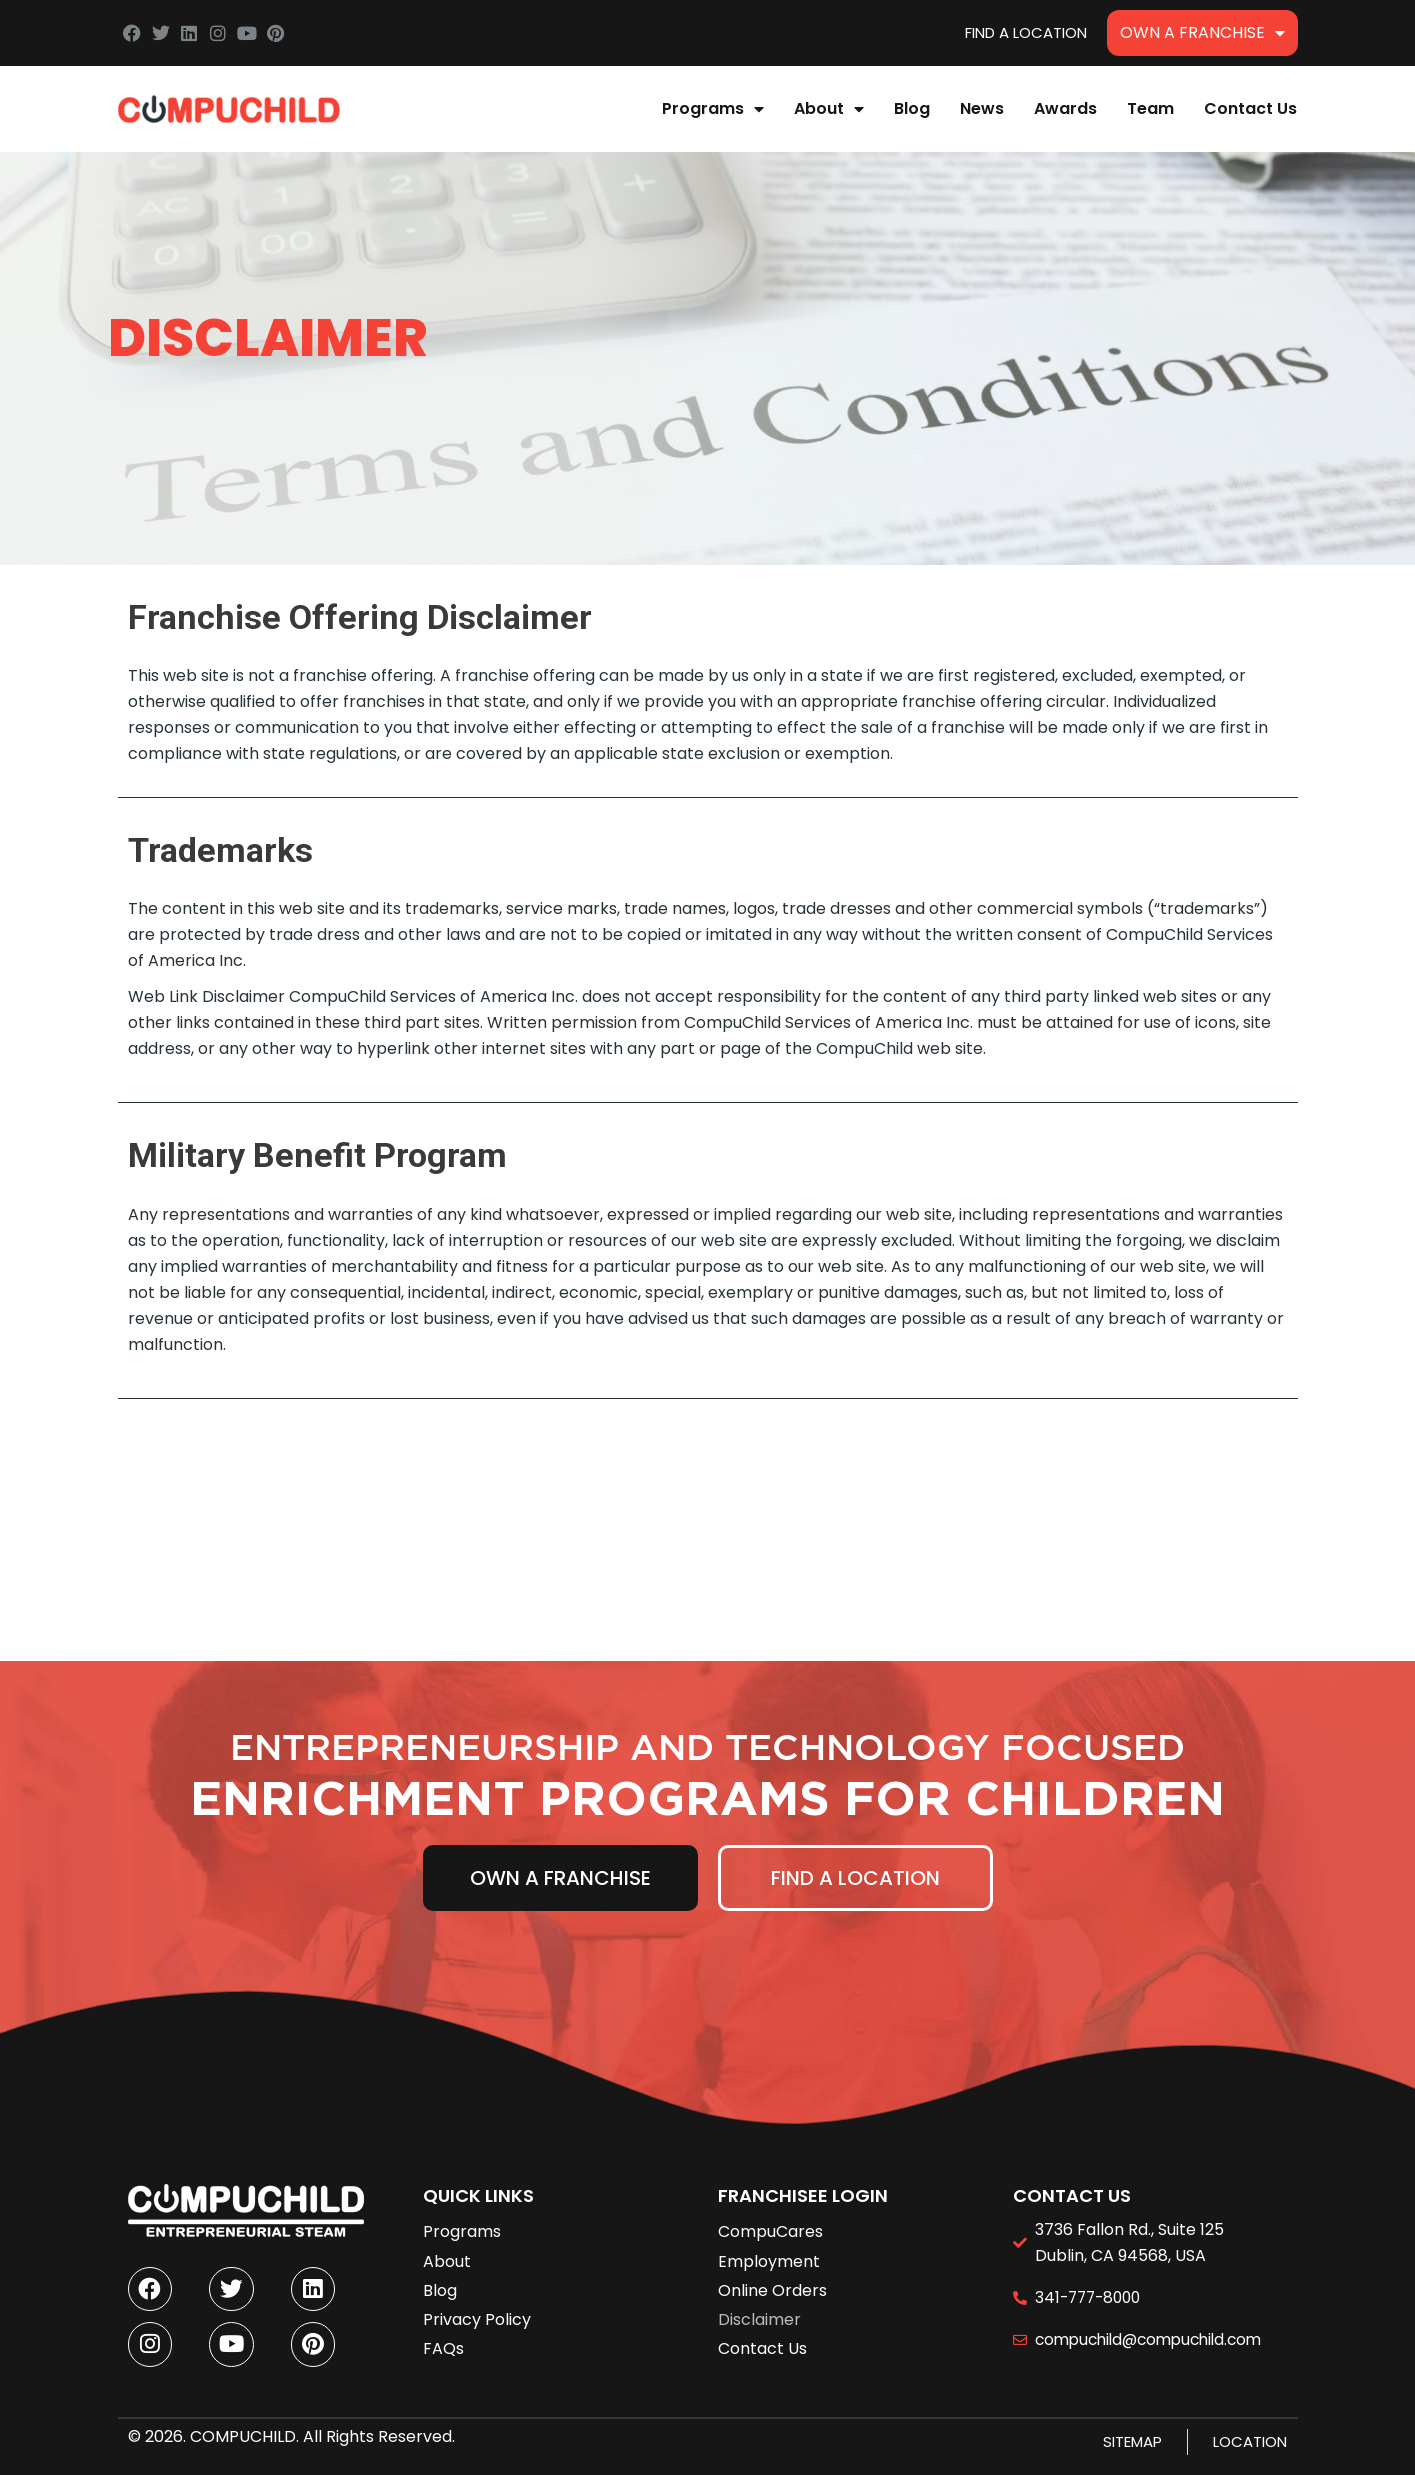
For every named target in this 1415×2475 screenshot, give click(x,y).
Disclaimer (759, 2308)
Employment (769, 2250)
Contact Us (1250, 108)
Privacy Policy (477, 2308)
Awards (1065, 108)
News (982, 108)
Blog (912, 108)
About (829, 109)
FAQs (443, 2337)
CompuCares (770, 2220)
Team (1150, 108)
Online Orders (772, 2279)
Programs (713, 109)
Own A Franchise (1202, 33)
